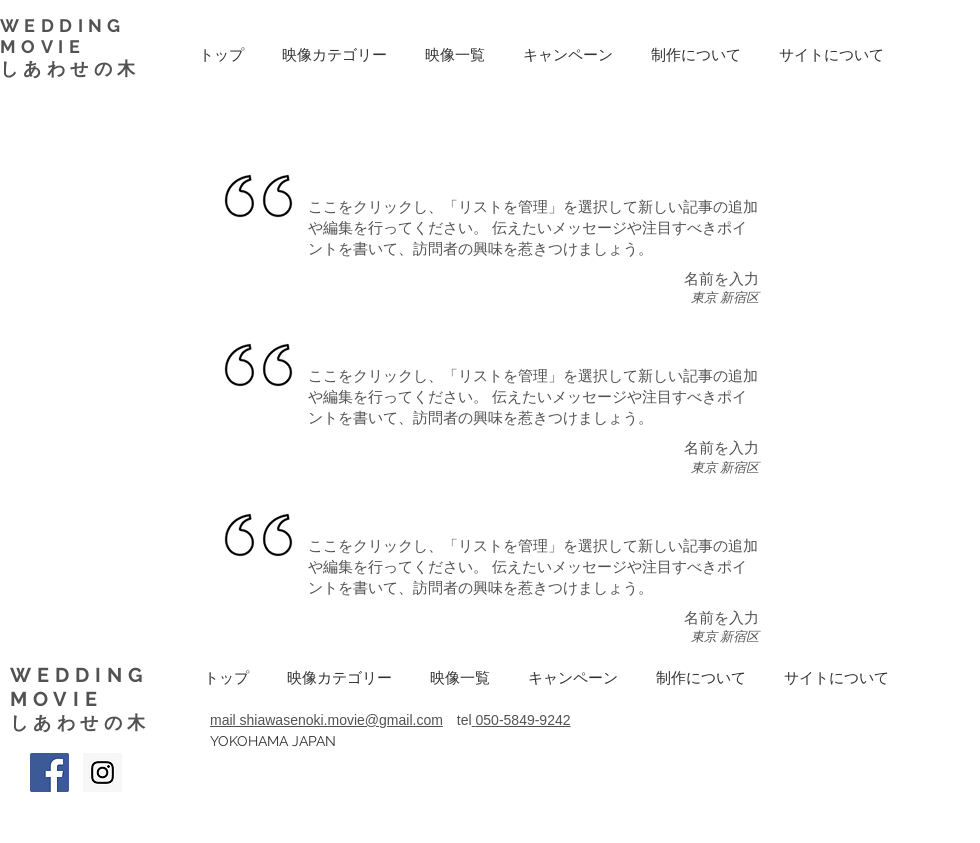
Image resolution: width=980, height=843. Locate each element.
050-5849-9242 (523, 720)
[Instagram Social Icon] (102, 772)
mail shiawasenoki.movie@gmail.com (326, 720)
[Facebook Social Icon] (49, 772)
